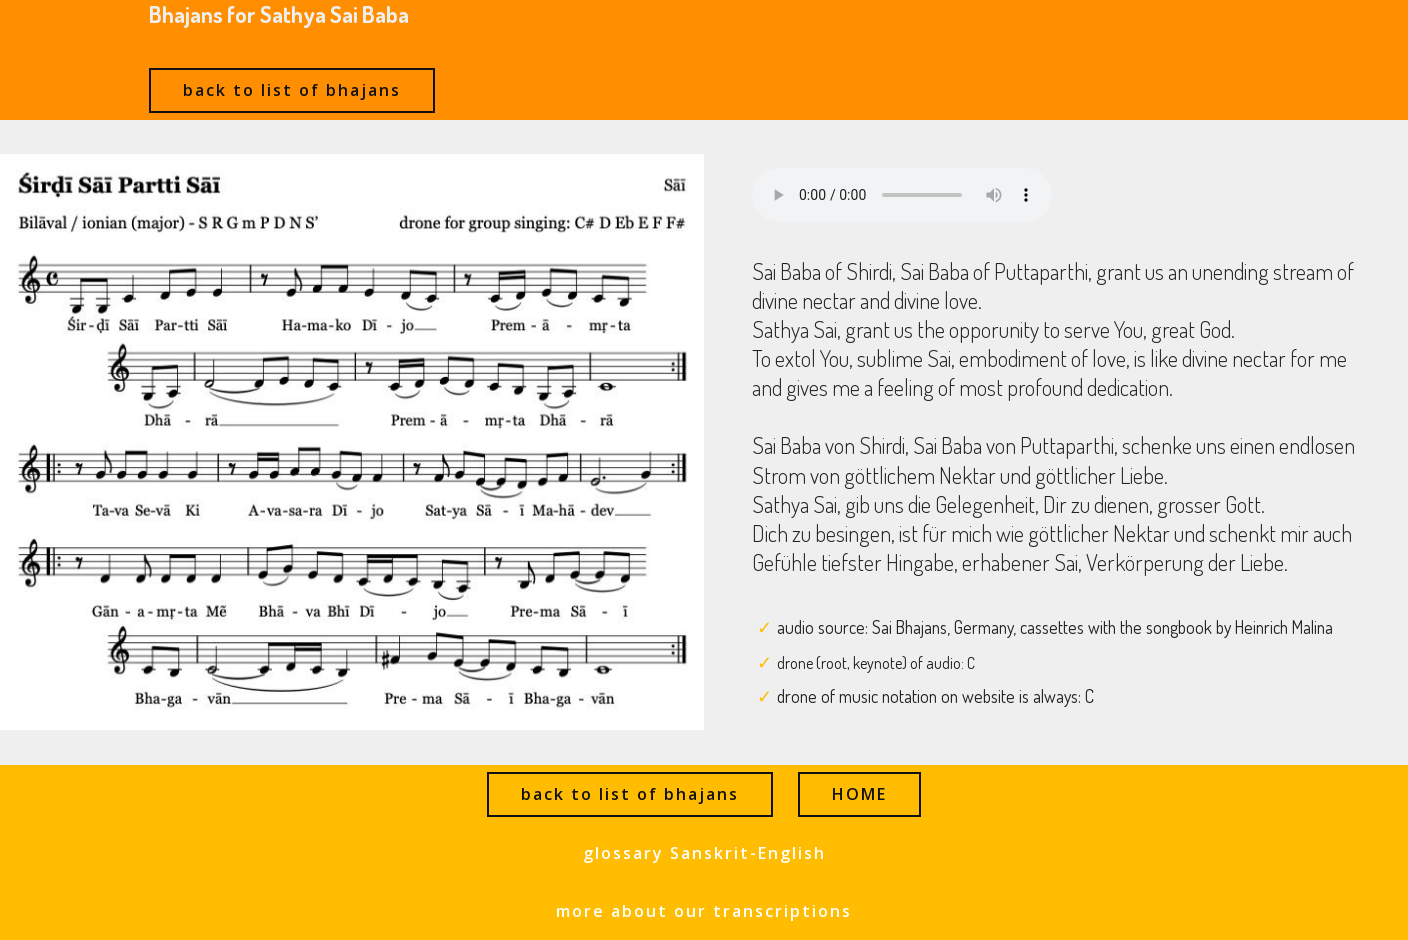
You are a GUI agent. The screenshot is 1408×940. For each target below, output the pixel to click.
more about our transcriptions (704, 911)
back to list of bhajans (292, 90)
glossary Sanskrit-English (704, 853)
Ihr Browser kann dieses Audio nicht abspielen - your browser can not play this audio (902, 195)
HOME (859, 794)
